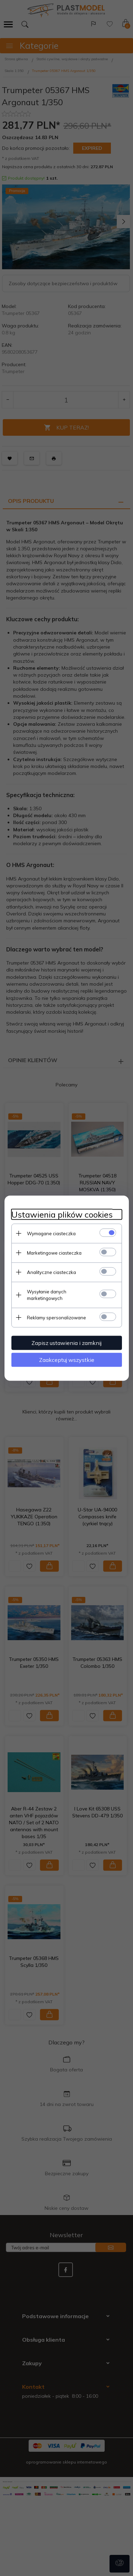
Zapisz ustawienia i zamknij (66, 1342)
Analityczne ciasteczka (51, 1272)
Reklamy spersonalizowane (56, 1317)
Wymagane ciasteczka (51, 1233)
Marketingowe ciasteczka (54, 1252)
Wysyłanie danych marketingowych (46, 1295)
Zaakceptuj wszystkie (66, 1359)
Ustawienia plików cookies (62, 1214)
